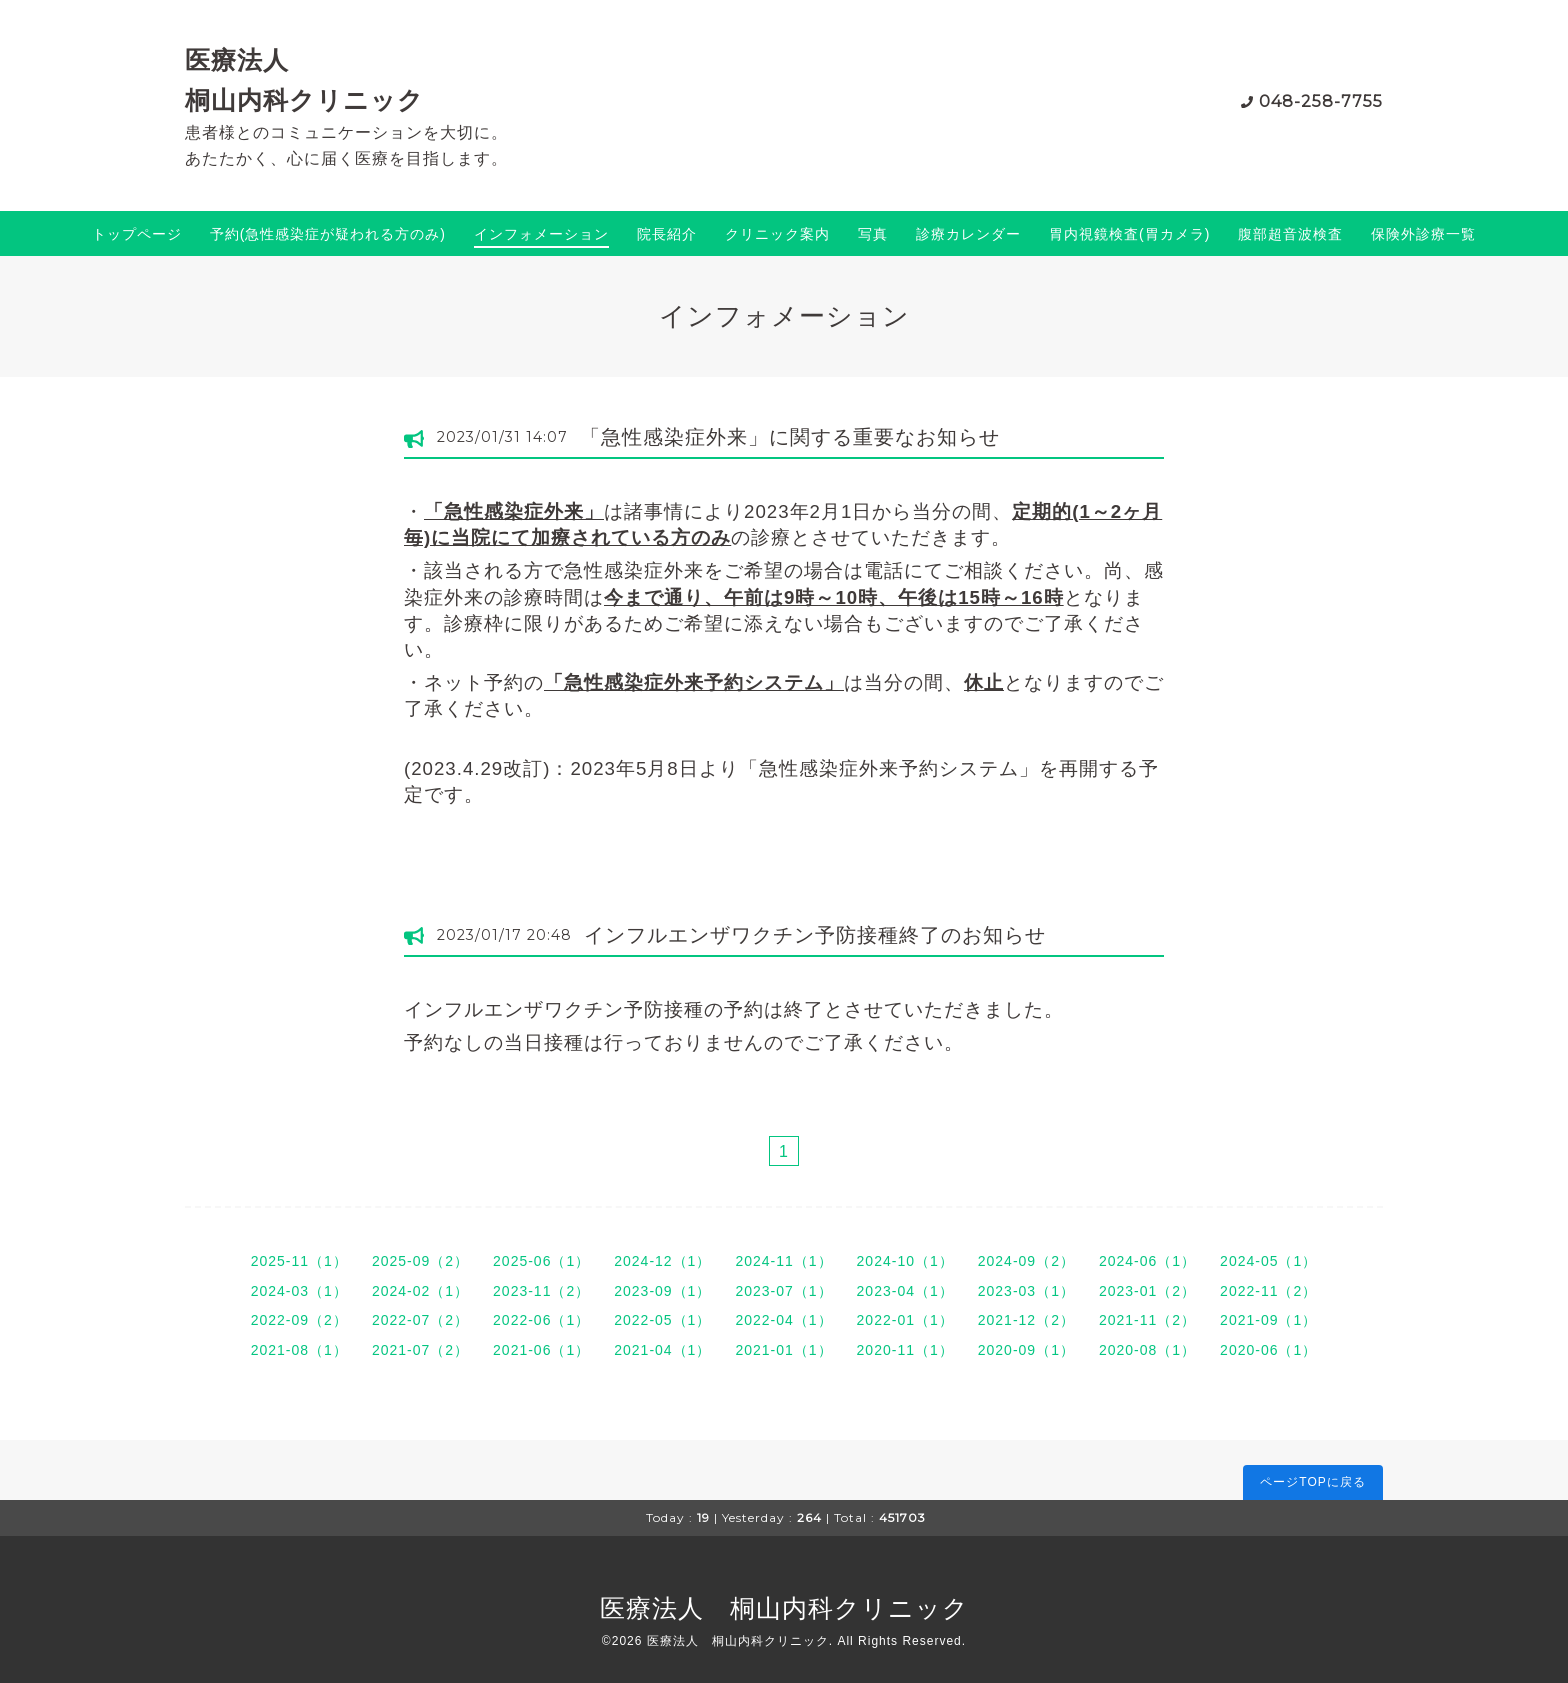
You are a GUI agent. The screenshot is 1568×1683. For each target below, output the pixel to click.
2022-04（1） (783, 1320)
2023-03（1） (1026, 1291)
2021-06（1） (541, 1350)
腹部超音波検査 (1290, 234)
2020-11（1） (905, 1350)
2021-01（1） (783, 1350)
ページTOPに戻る (1312, 1482)
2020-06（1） (1268, 1350)
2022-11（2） (1268, 1291)
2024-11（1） (783, 1261)
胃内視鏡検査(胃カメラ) (1129, 234)
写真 (873, 234)
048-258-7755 (1321, 101)
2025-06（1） (541, 1261)
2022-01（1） (905, 1320)
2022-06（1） (541, 1320)
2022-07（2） (420, 1320)
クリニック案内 (777, 234)
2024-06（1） (1147, 1261)
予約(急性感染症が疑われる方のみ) (328, 234)
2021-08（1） (299, 1350)
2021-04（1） (662, 1350)
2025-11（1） (299, 1261)
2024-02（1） (420, 1291)
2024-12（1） (662, 1261)
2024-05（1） (1268, 1261)
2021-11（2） (1147, 1320)
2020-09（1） (1026, 1350)
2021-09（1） (1268, 1320)
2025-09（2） (420, 1261)
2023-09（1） (662, 1291)
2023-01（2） (1147, 1291)
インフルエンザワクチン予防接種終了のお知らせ (815, 935)
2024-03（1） (299, 1291)
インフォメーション (541, 234)
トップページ (137, 234)
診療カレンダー (968, 234)
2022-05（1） (662, 1320)
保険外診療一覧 (1423, 234)
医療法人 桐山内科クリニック (784, 1608)
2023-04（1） (905, 1291)
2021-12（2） (1026, 1320)
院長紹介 (667, 234)
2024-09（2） (1026, 1261)
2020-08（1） (1147, 1350)
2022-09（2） (299, 1320)
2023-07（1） (783, 1291)
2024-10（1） (905, 1261)
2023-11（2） (541, 1291)
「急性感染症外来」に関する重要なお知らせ (790, 437)
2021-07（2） (420, 1350)
